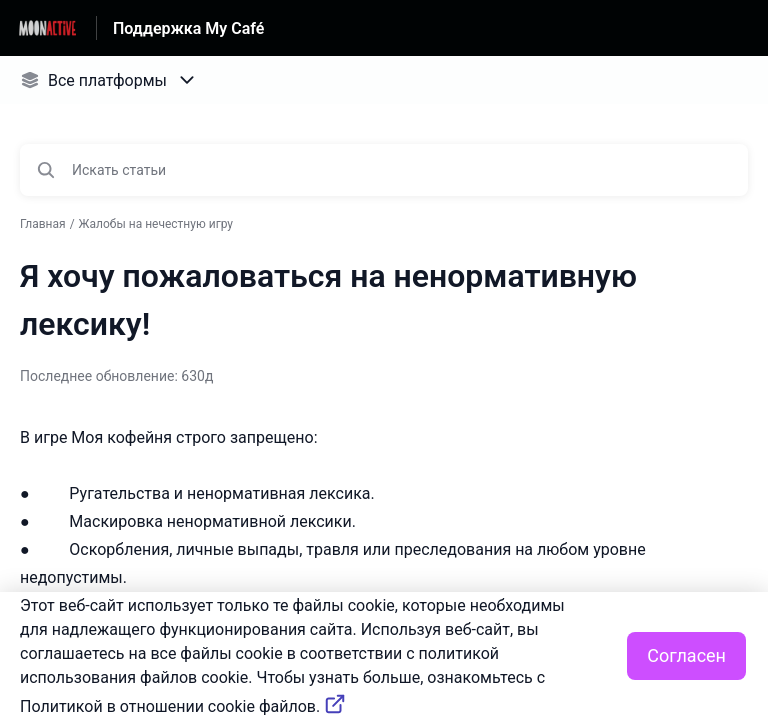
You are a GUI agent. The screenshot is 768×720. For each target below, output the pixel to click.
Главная (43, 224)
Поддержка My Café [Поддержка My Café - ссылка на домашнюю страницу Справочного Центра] (188, 28)
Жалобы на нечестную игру (156, 224)
